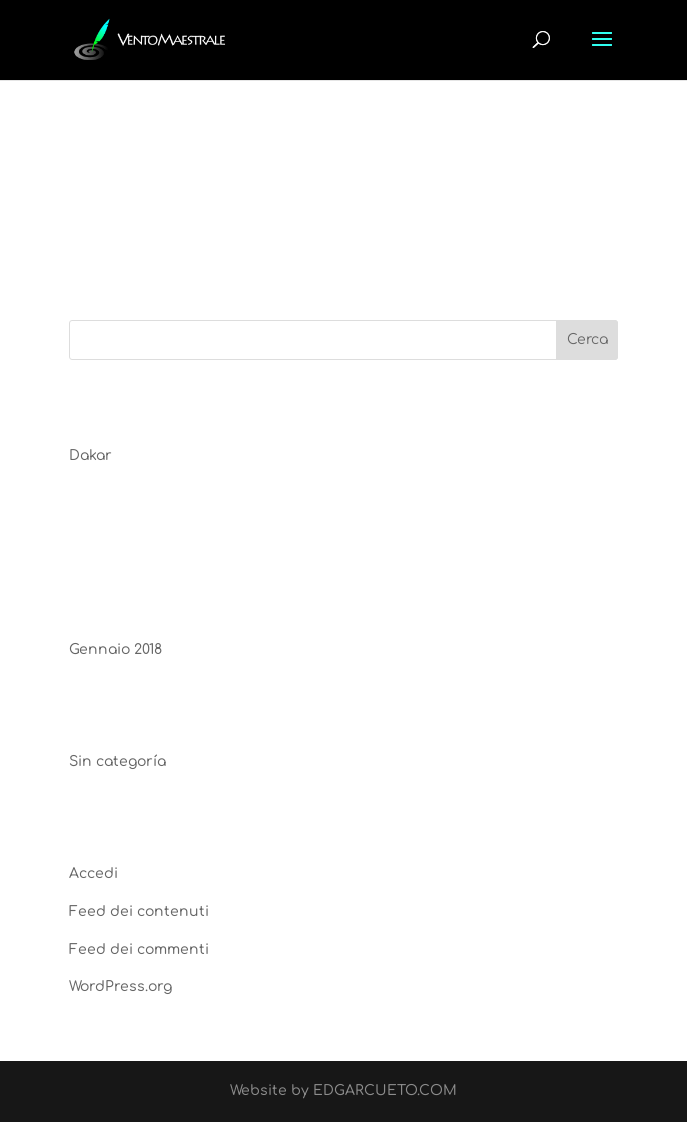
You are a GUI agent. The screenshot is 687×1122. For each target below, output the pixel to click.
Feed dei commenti (139, 949)
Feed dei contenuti (139, 911)
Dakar (90, 455)
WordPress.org (120, 986)
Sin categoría (117, 761)
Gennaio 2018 (115, 649)
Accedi (93, 873)
